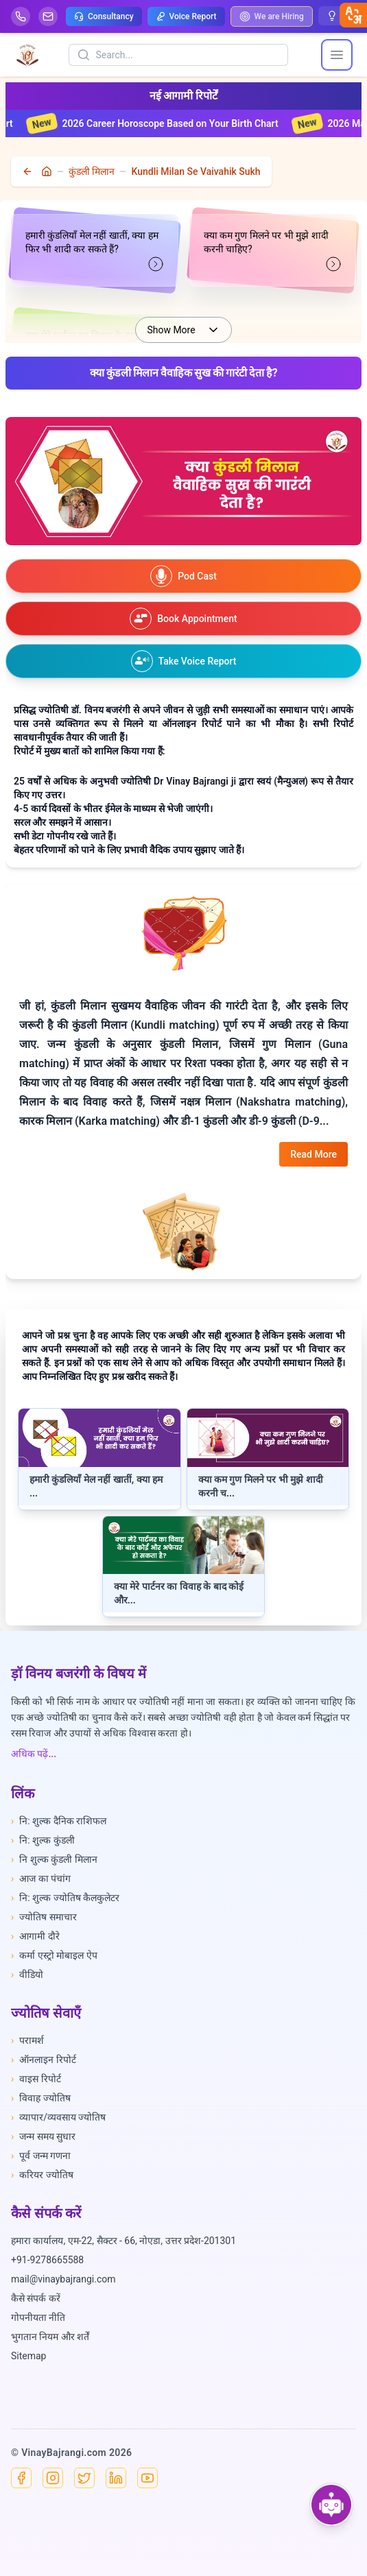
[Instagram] (53, 2478)
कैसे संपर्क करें (35, 2298)
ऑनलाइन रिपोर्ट (43, 2059)
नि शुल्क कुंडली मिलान (54, 1859)
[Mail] (48, 16)
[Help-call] (20, 16)
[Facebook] (21, 2478)
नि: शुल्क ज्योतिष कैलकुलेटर (65, 1898)
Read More (313, 1154)
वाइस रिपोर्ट (36, 2079)
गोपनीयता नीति (38, 2317)
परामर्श (27, 2040)
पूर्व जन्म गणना (41, 2155)
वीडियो (27, 1974)
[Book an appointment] (183, 618)
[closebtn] (353, 15)
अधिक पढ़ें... (33, 1753)
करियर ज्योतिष (42, 2175)
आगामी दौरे (35, 1936)
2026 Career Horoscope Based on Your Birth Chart (166, 123)
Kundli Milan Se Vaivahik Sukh (195, 171)
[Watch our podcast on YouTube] (183, 576)
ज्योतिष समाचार (44, 1917)
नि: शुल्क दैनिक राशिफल (58, 1821)
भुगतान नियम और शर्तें (50, 2336)
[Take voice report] (183, 661)
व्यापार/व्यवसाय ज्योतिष (58, 2117)
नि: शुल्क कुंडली (43, 1840)
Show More (183, 330)
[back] (29, 171)
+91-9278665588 (47, 2259)
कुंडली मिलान (92, 171)
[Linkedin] (116, 2478)
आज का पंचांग (41, 1878)
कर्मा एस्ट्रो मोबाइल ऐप (54, 1955)
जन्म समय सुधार (43, 2136)
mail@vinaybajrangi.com (63, 2279)
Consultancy (104, 16)
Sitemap (28, 2355)
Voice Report (186, 16)
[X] (84, 2478)
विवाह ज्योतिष (41, 2098)
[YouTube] (147, 2478)
